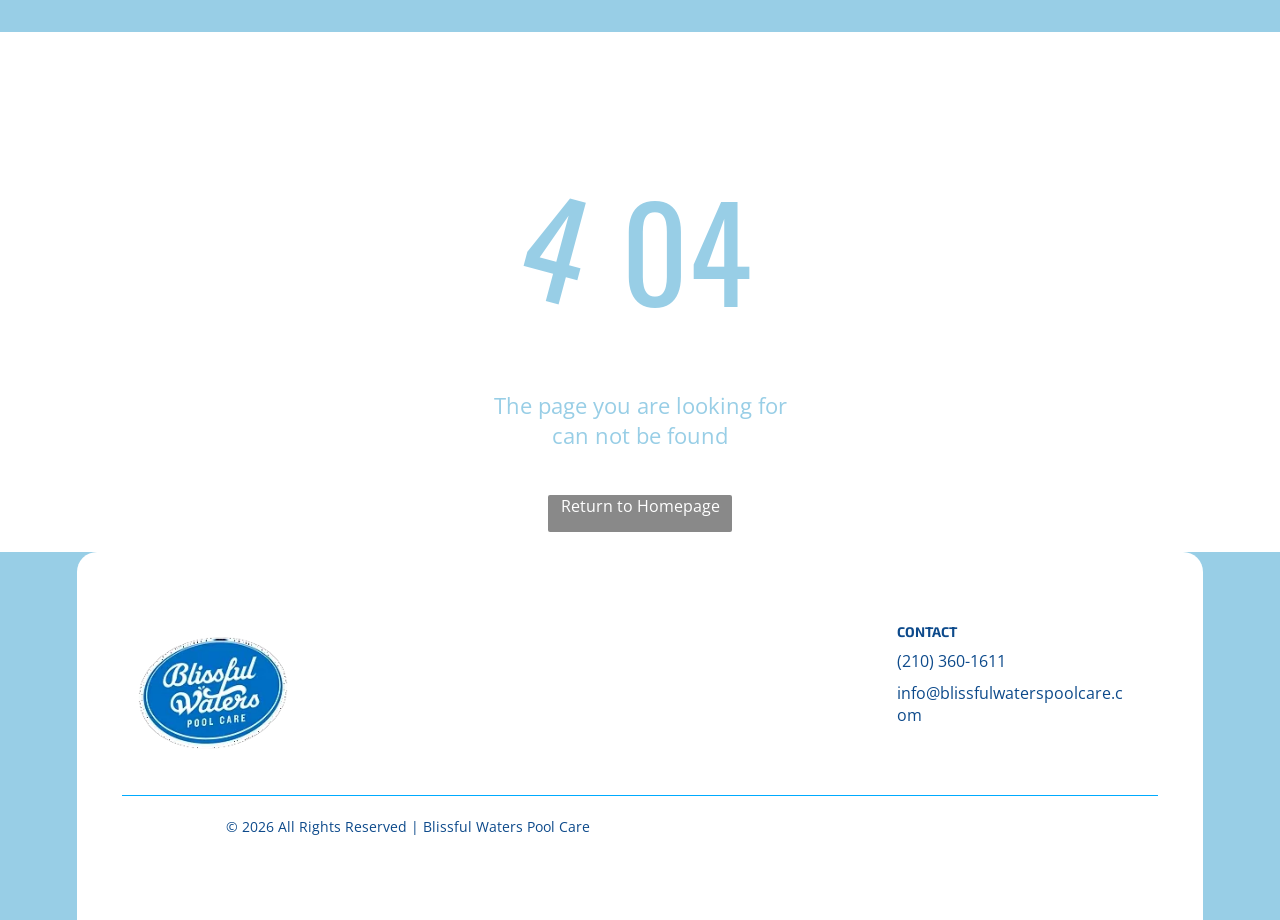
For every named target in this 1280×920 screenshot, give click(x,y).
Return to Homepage (640, 506)
